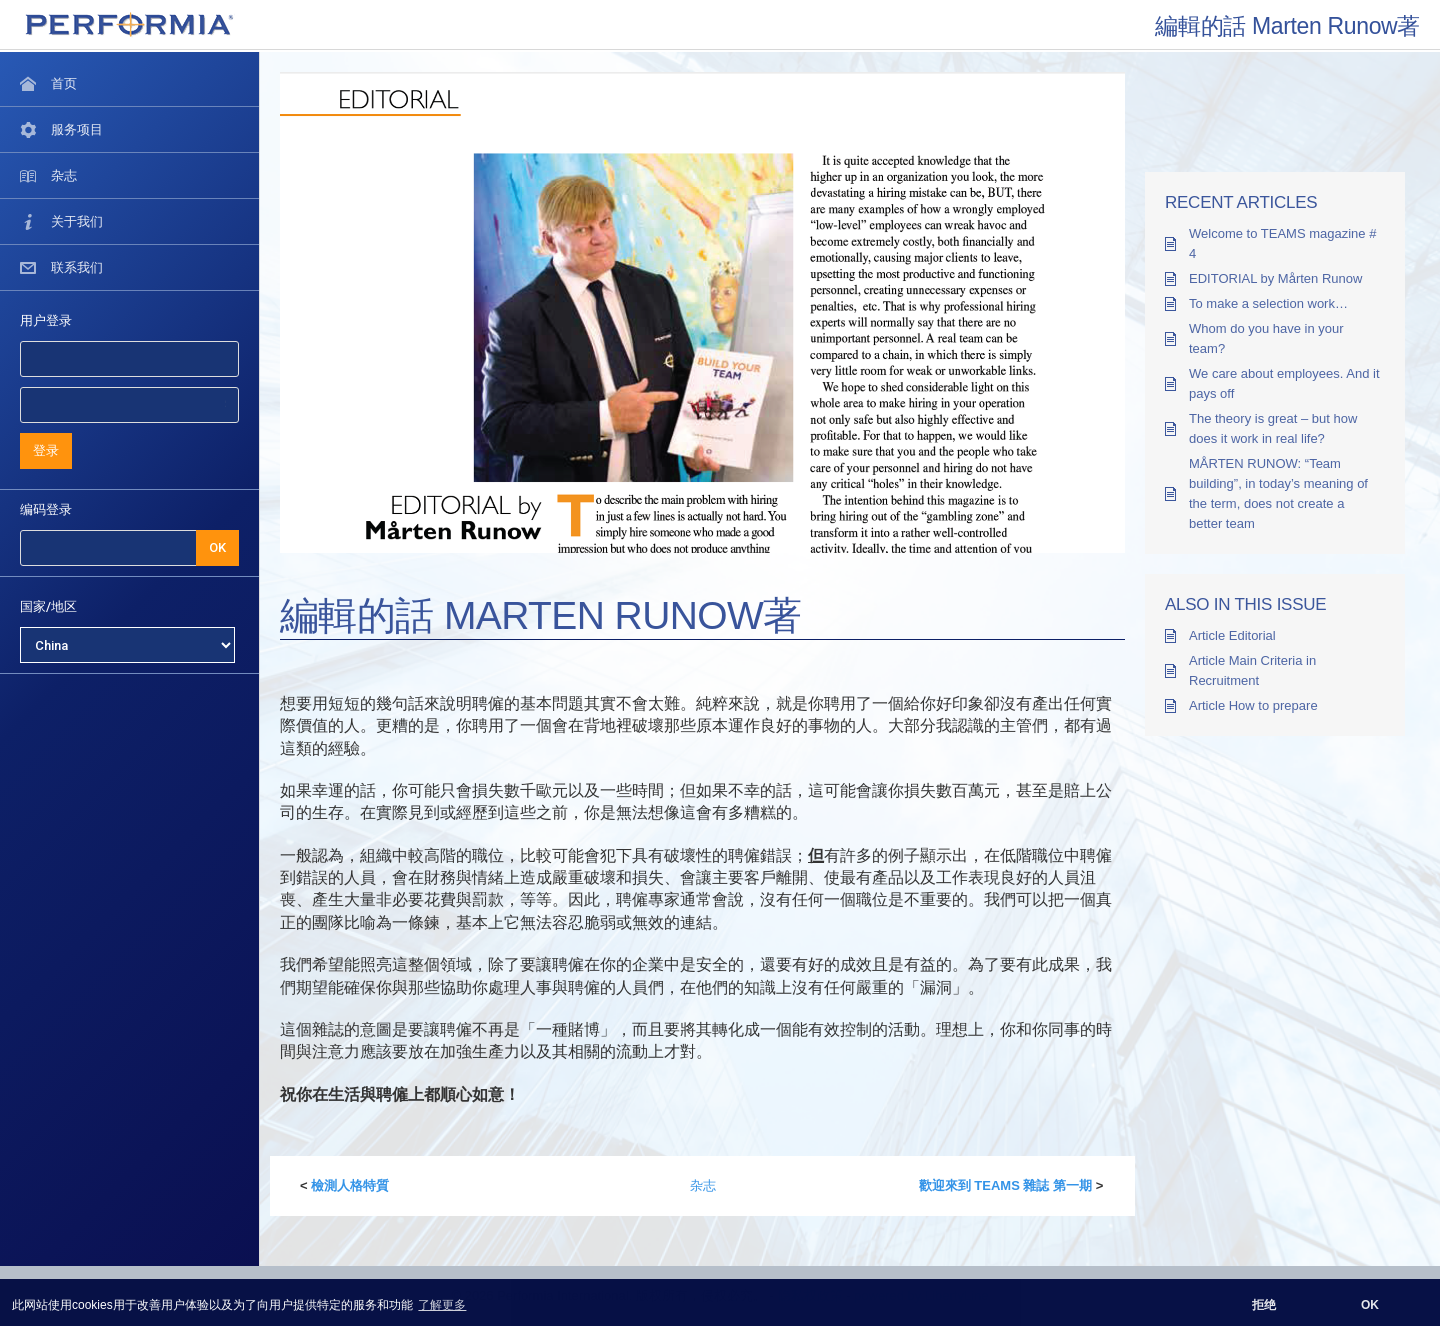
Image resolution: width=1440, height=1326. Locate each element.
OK (217, 547)
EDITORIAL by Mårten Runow (1275, 278)
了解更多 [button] (442, 1305)
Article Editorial (1232, 635)
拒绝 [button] (1264, 1305)
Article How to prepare (1253, 705)
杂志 (703, 1185)
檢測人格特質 (350, 1185)
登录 (46, 450)
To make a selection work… (1268, 303)
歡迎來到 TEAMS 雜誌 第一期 (1005, 1185)
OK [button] (1370, 1305)
